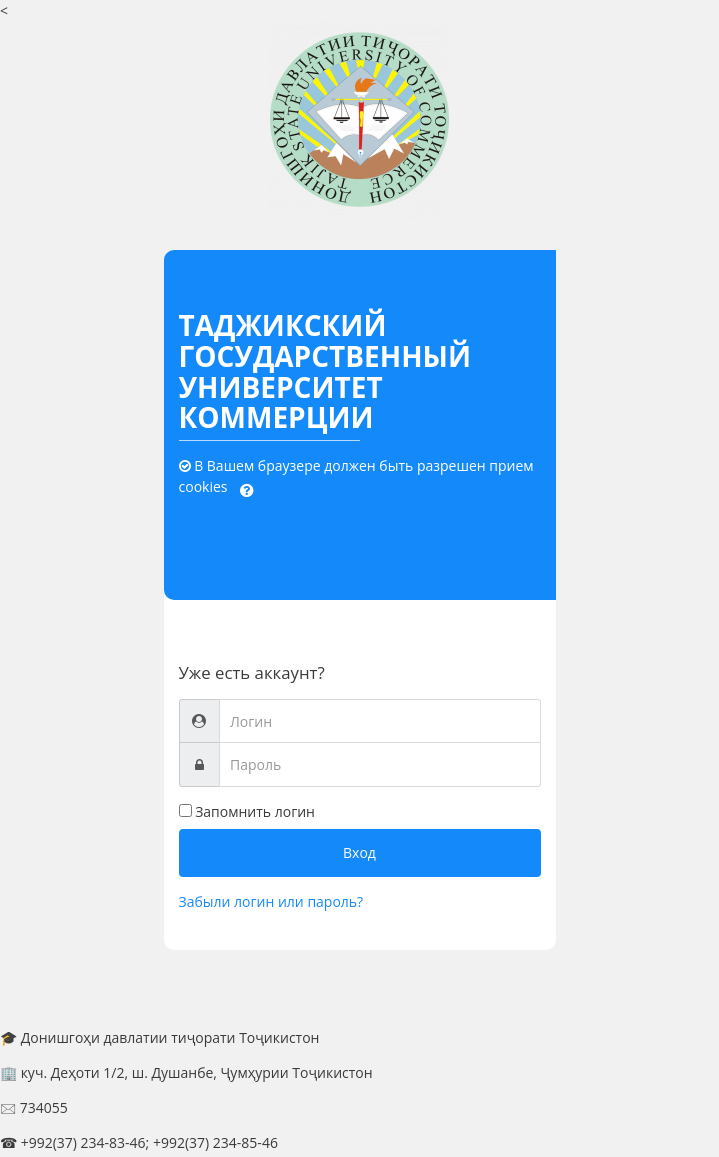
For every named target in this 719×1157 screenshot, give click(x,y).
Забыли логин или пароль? (271, 901)
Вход (359, 852)
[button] (247, 488)
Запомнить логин (255, 811)
